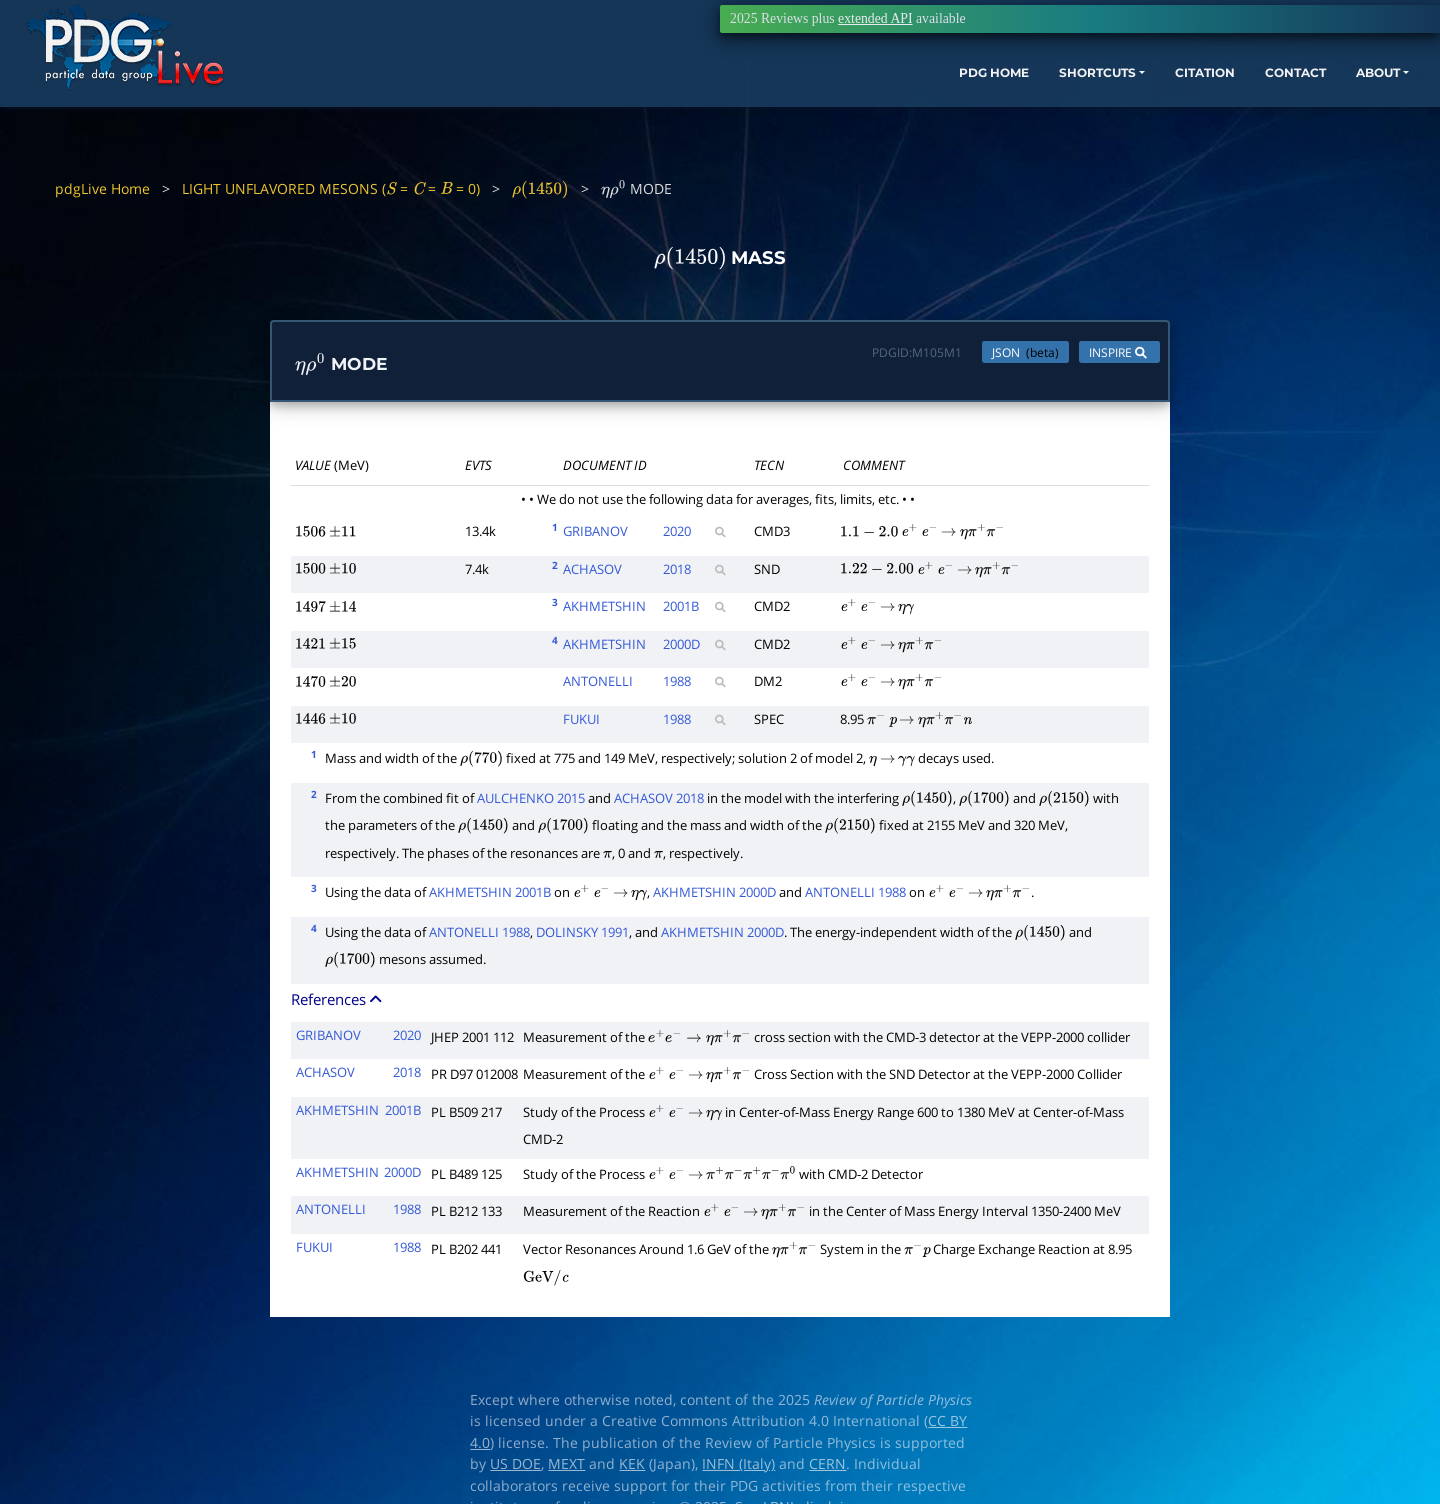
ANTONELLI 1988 (855, 897)
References (338, 1003)
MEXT (566, 1469)
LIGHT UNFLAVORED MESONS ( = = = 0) (331, 188)
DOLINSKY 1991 (582, 936)
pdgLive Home (102, 188)
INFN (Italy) (738, 1469)
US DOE (515, 1469)
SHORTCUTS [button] (958, 107)
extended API (875, 18)
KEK (632, 1469)
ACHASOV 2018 (659, 802)
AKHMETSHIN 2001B (490, 897)
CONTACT (1189, 107)
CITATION (1085, 107)
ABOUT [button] (1285, 107)
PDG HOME (836, 107)
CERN (827, 1469)
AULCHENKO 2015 (531, 802)
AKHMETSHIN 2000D (714, 897)
